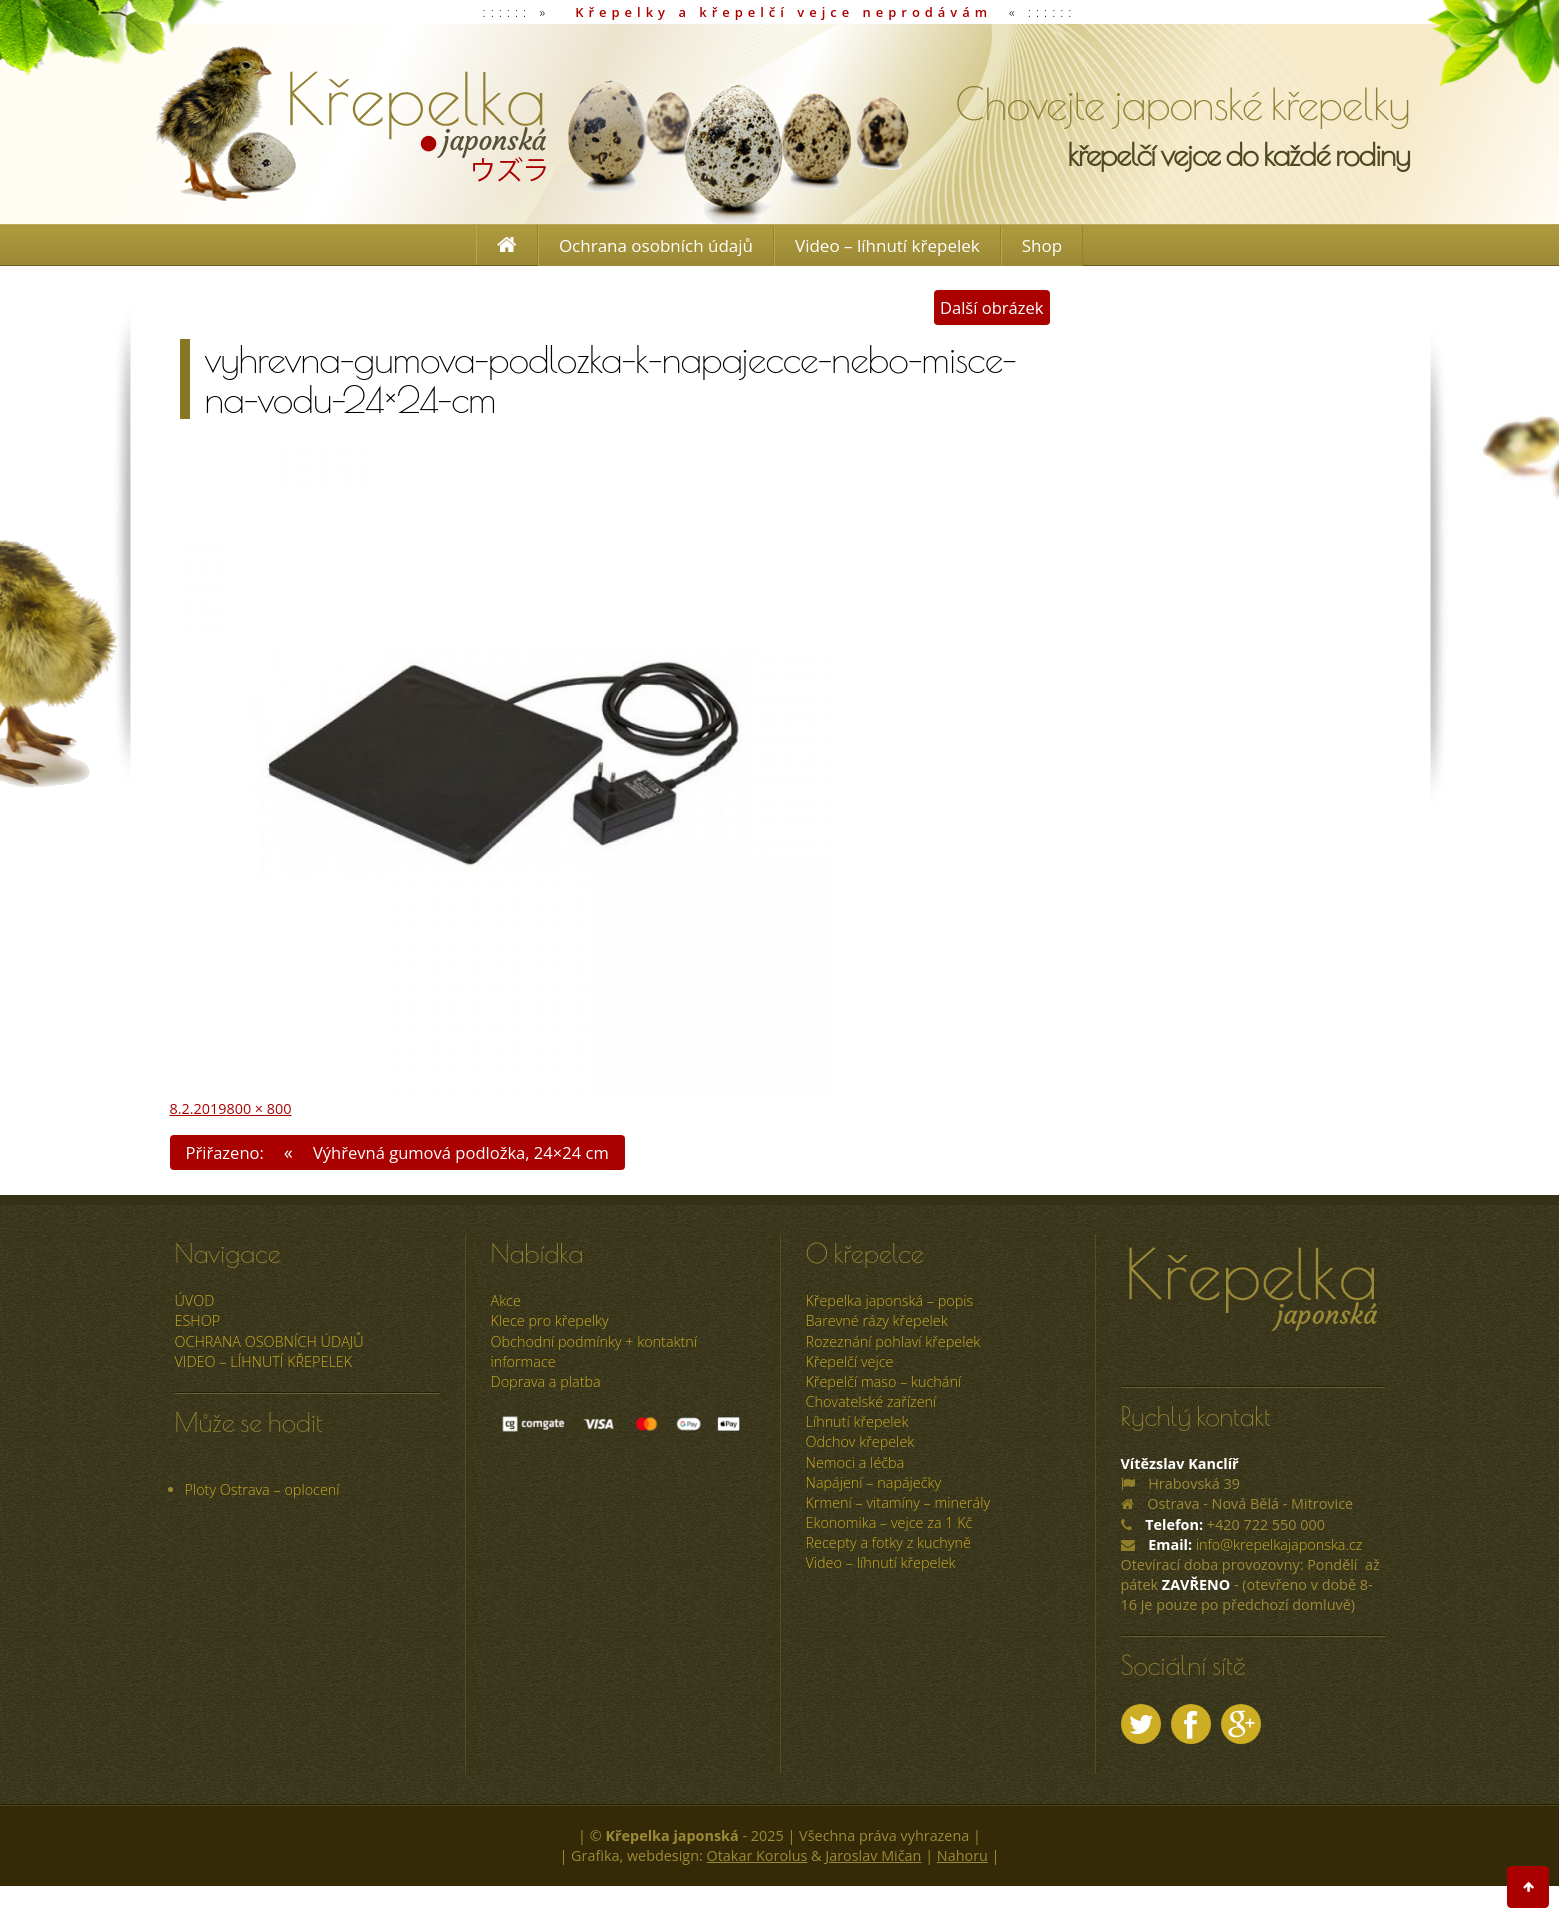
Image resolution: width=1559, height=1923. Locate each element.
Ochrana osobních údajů (656, 245)
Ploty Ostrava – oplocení (262, 1489)
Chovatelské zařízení (871, 1401)
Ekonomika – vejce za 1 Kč (889, 1522)
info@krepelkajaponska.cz (1279, 1544)
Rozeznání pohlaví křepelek (893, 1341)
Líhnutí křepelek (857, 1421)
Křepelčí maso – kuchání (884, 1381)
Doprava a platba (546, 1381)
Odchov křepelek (860, 1441)
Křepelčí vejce (850, 1361)
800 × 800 (258, 1108)
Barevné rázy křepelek (877, 1320)
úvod (195, 1300)
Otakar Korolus (757, 1855)
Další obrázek (992, 307)
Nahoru (962, 1855)
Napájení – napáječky (874, 1482)
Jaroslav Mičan (873, 1855)
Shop (1042, 245)
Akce (506, 1300)
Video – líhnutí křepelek (887, 245)
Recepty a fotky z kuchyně (888, 1542)
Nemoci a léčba (855, 1462)
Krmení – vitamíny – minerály (898, 1502)
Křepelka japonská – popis (890, 1300)
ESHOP (198, 1320)
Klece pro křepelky (550, 1320)
